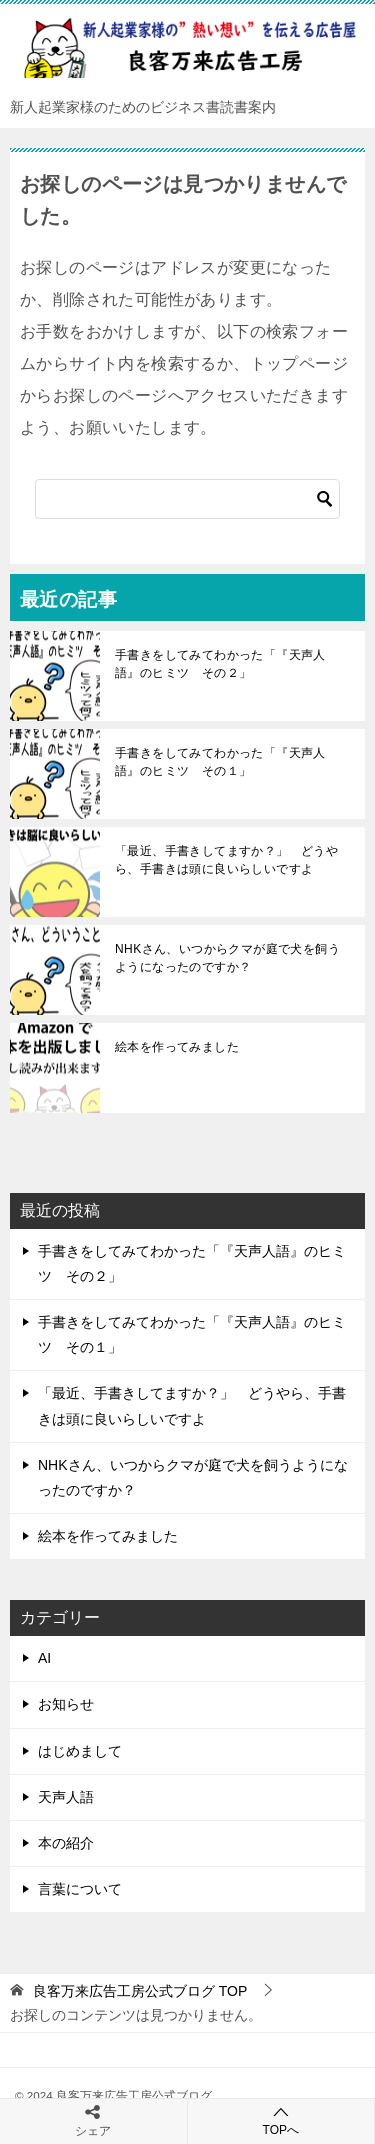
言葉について (80, 1889)
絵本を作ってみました (177, 1047)
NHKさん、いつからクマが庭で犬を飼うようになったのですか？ (227, 958)
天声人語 (66, 1797)
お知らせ (66, 1704)
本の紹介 (66, 1843)
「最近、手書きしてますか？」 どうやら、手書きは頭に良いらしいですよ (226, 860)
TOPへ (281, 2120)
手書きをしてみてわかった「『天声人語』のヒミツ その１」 (220, 762)
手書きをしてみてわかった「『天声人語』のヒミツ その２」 (220, 664)
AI (44, 1658)
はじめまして (80, 1751)
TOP (140, 1991)
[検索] (187, 499)
